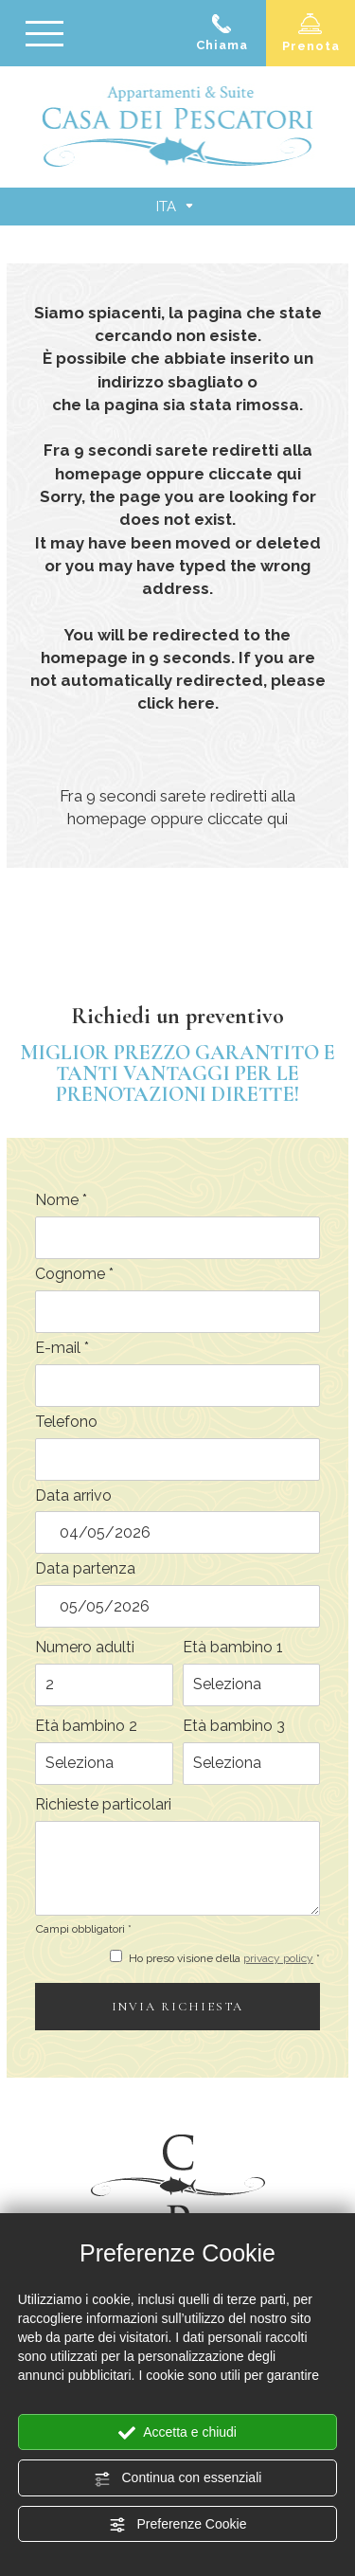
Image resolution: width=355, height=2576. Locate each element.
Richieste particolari (103, 1804)
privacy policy (278, 1958)
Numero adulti (84, 1647)
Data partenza (85, 1568)
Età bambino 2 (86, 1726)
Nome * (61, 1200)
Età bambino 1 (233, 1647)
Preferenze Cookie (178, 2524)
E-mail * (62, 1348)
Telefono (66, 1422)
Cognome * (74, 1274)
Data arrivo (73, 1495)
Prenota (310, 32)
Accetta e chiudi (177, 2432)
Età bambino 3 (234, 1726)
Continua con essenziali (178, 2478)
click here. (178, 703)
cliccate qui (254, 473)
